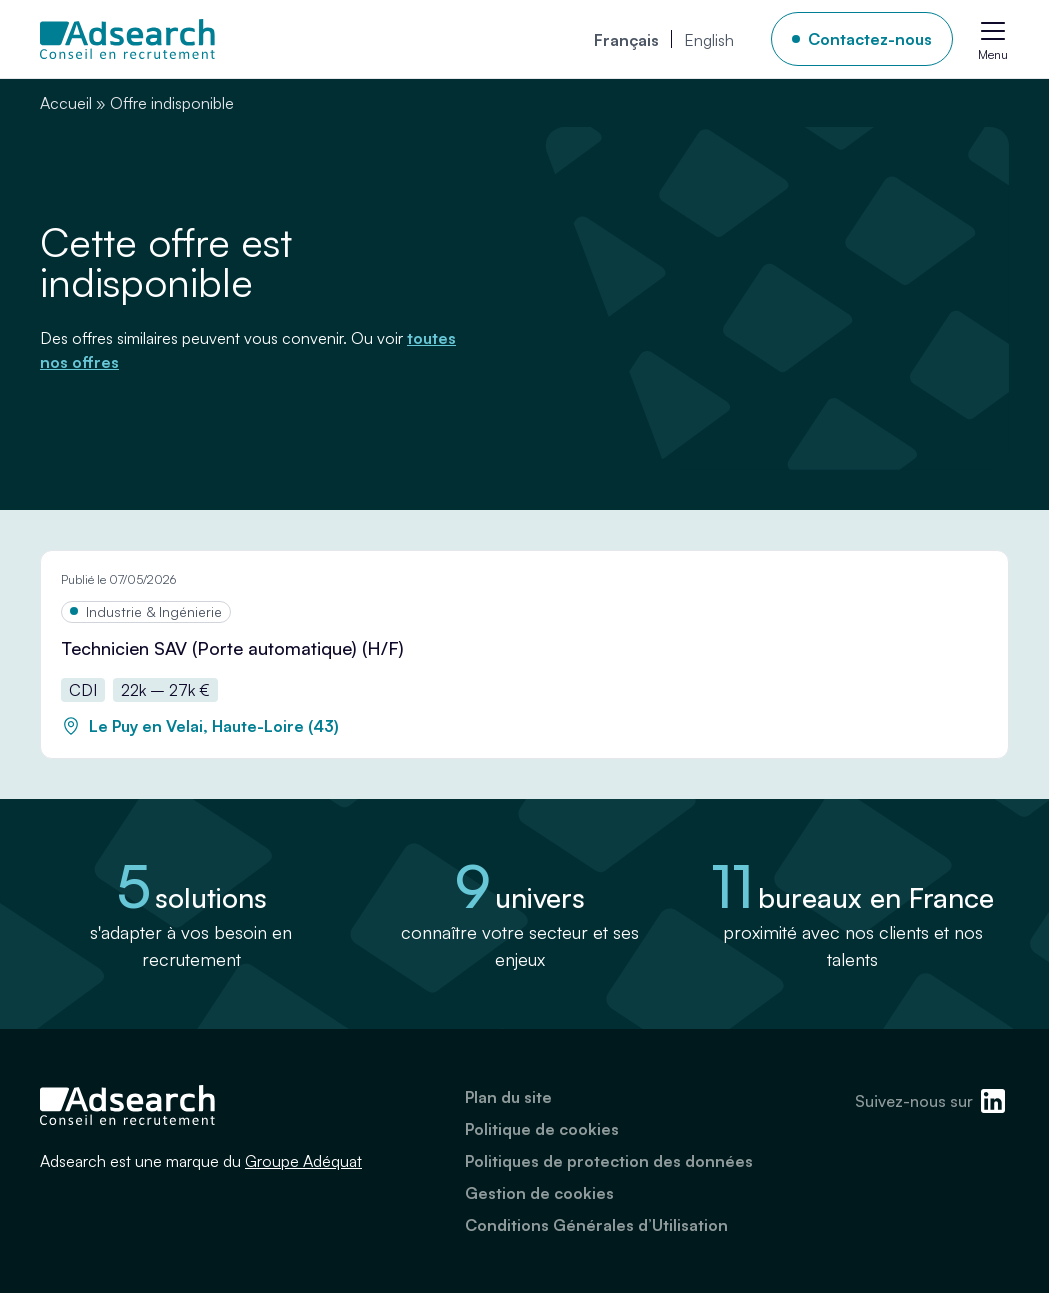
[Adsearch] (127, 39)
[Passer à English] (709, 39)
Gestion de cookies (539, 1193)
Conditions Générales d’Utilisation (596, 1225)
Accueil (66, 103)
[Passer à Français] (626, 39)
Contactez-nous (870, 39)
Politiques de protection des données (609, 1161)
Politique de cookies (542, 1129)
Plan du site (508, 1097)
